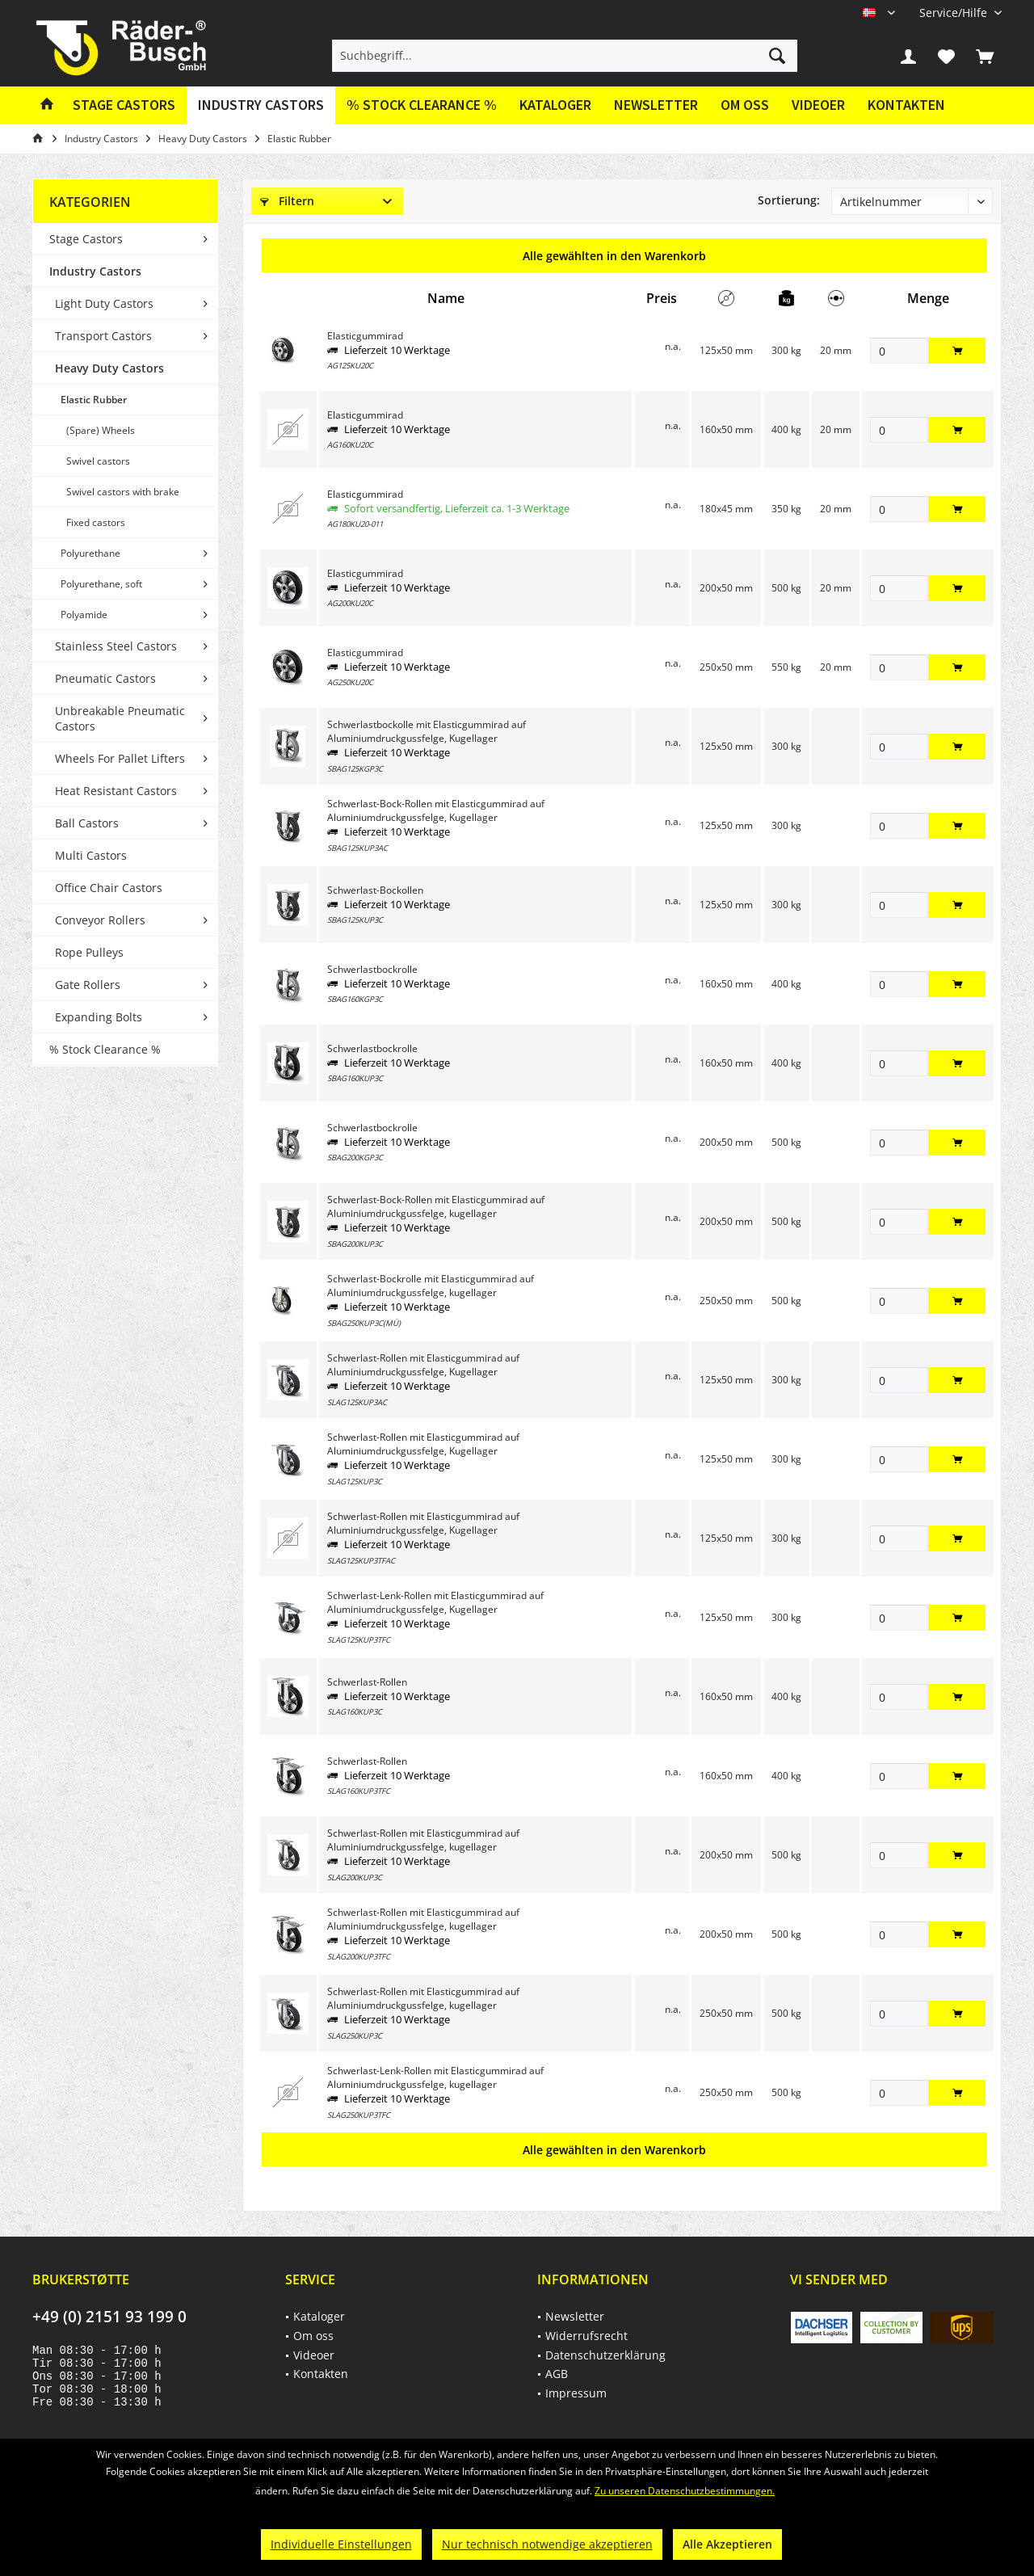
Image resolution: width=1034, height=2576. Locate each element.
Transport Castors (103, 335)
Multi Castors (91, 855)
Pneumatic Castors (105, 678)
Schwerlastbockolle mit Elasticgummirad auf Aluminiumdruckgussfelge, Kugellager (426, 731)
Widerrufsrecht (586, 2335)
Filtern (287, 200)
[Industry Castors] (261, 105)
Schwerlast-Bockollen (375, 890)
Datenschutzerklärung (605, 2355)
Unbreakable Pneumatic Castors (120, 718)
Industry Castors (95, 271)
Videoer (818, 104)
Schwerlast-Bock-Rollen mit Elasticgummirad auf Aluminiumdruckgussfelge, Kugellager (435, 810)
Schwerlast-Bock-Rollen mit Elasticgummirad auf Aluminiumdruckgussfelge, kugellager (435, 1206)
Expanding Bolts (98, 1017)
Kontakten (906, 104)
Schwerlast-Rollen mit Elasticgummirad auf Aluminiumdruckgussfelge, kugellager (423, 1840)
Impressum (576, 2393)
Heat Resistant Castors (116, 790)
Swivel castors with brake (122, 492)
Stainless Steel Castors (116, 646)
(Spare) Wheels (100, 430)
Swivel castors (98, 461)
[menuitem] (954, 12)
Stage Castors (86, 238)
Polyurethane (90, 553)
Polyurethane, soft (101, 584)
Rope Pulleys (89, 952)
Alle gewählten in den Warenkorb (614, 255)
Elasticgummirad (365, 336)
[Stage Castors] (124, 105)
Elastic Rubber (94, 399)
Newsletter (656, 104)
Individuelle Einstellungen (341, 2544)
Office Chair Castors (108, 887)
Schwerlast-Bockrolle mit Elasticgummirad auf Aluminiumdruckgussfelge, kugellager (430, 1285)
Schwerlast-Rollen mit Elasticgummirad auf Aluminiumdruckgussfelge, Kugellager (423, 1364)
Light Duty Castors (104, 303)
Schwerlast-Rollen (367, 1682)
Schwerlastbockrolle (372, 969)
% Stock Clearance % (105, 1049)
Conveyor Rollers (100, 920)
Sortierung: (789, 200)
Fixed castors (95, 522)
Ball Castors (87, 823)
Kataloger (555, 104)
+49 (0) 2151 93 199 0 (109, 2316)
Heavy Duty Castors (109, 368)
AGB (556, 2373)
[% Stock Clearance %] (421, 105)
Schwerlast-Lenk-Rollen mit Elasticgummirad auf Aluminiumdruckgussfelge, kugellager (435, 2077)
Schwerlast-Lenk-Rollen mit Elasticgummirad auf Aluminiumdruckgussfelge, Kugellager (435, 1602)
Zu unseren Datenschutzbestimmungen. (685, 2491)
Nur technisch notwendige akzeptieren (547, 2544)
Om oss (745, 104)
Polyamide (84, 614)
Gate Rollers (87, 984)
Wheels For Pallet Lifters (120, 758)
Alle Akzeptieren (727, 2544)
